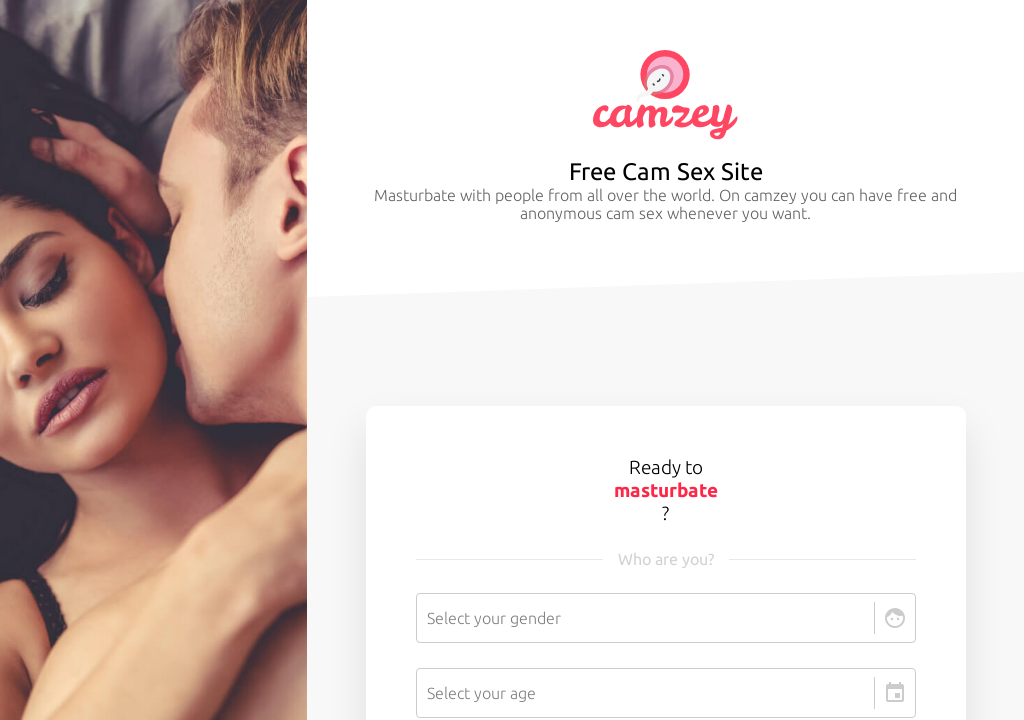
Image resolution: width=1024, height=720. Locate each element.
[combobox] (429, 618)
